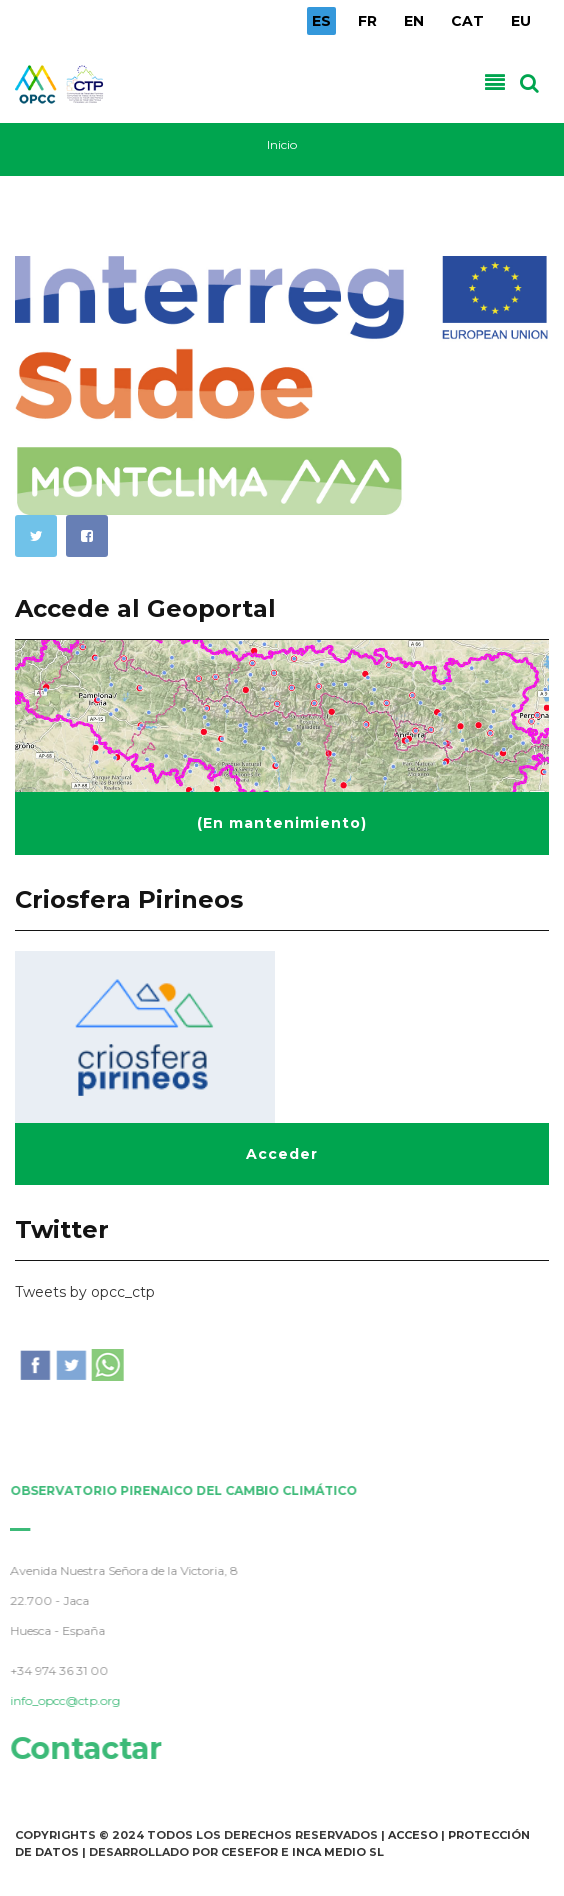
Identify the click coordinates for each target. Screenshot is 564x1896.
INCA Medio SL (338, 1852)
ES (321, 21)
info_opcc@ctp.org (61, 1700)
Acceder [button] (282, 1154)
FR (367, 21)
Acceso (413, 1835)
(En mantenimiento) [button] (282, 823)
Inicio (282, 144)
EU (521, 21)
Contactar (82, 1748)
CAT (467, 21)
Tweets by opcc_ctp (85, 1292)
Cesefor (249, 1852)
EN (414, 21)
